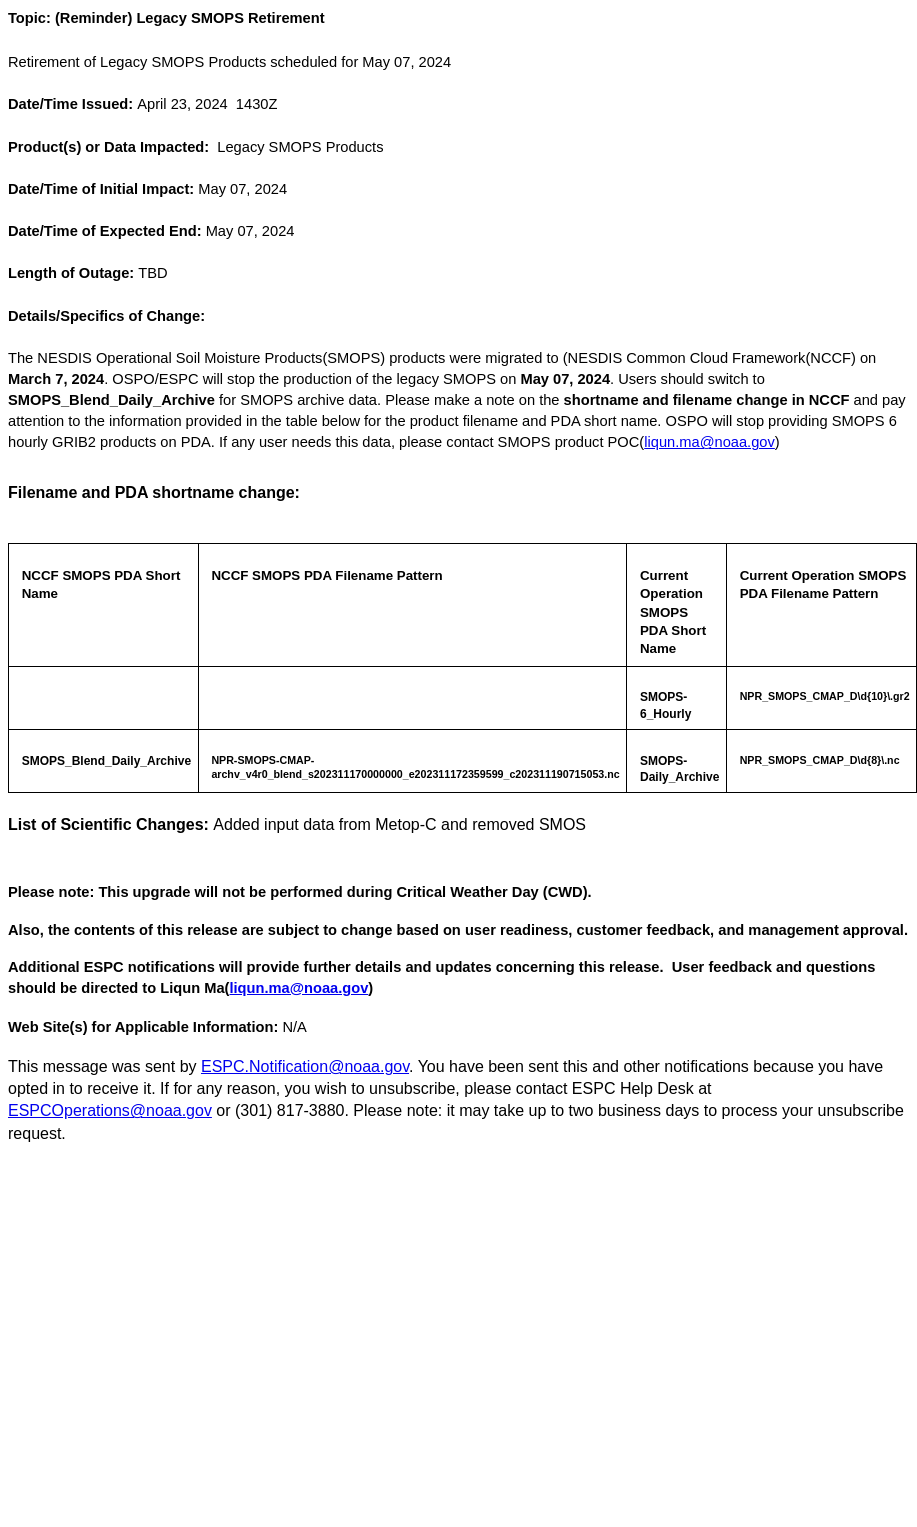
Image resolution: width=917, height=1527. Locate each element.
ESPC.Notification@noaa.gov (305, 1066)
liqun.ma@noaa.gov (709, 442)
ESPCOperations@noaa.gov (110, 1110)
